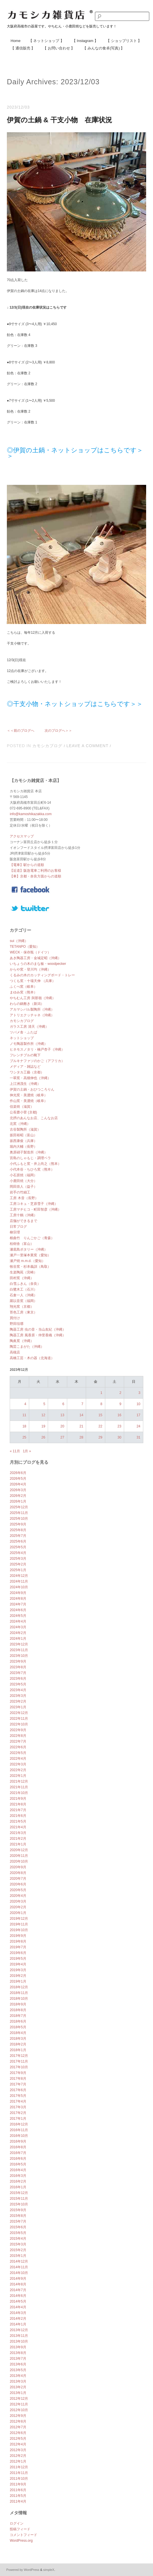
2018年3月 (18, 2039)
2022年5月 (18, 1753)
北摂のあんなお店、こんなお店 (34, 1118)
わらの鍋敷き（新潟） (27, 1004)
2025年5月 (18, 1547)
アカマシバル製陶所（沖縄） (32, 1009)
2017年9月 (18, 2073)
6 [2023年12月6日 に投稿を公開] (63, 1404)
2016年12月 (19, 2124)
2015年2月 (18, 2250)
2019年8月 (18, 1941)
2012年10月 (19, 2410)
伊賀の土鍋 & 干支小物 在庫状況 (59, 120)
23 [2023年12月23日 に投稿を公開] (119, 1426)
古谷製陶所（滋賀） (25, 1129)
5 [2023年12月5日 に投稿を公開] (44, 1404)
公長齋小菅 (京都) (23, 1112)
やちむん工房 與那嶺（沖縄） (32, 998)
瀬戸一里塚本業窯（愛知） (30, 1255)
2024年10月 (19, 1587)
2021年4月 (18, 1827)
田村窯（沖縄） (22, 1278)
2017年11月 (19, 2061)
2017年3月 (18, 2107)
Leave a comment (87, 745)
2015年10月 (19, 2204)
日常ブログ (18, 1227)
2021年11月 (19, 1787)
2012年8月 (18, 2421)
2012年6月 (18, 2433)
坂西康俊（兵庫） (23, 1141)
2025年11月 (19, 1513)
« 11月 (15, 1451)
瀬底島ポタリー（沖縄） (28, 1249)
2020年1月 (18, 1913)
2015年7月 (18, 2221)
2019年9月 (18, 1936)
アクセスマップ (22, 836)
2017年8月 (18, 2079)
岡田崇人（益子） (23, 1187)
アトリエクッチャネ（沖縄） (32, 1015)
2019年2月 (18, 1976)
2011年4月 (18, 2501)
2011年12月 (19, 2467)
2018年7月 (18, 2016)
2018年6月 (18, 2021)
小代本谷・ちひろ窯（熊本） (32, 1169)
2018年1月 (18, 2050)
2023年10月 (19, 1656)
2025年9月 (18, 1524)
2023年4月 (18, 1690)
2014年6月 (18, 2296)
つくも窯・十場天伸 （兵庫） (32, 981)
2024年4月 (18, 1621)
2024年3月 (18, 1627)
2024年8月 (18, 1599)
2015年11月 (19, 2199)
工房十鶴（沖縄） (23, 1215)
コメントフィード (23, 2535)
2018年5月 (18, 2027)
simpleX (48, 2569)
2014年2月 (18, 2319)
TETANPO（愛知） (24, 947)
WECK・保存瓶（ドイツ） (30, 952)
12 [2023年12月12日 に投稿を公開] (43, 1415)
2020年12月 (19, 1850)
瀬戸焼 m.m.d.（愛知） (27, 1261)
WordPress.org (21, 2541)
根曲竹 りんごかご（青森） (32, 1238)
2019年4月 (18, 1964)
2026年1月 (18, 1501)
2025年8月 (18, 1530)
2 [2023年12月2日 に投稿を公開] (120, 1393)
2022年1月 (18, 1776)
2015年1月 (18, 2256)
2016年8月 (18, 2147)
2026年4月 (18, 1484)
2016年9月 (18, 2141)
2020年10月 (19, 1861)
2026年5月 (18, 1479)
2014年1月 (18, 2324)
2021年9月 (18, 1799)
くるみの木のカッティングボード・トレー (42, 975)
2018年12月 (19, 1987)
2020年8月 (18, 1873)
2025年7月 (18, 1536)
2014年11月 (19, 2267)
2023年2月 (18, 1701)
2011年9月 (18, 2484)
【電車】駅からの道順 (27, 865)
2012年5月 (18, 2439)
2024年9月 (18, 1593)
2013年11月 (19, 2336)
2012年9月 (18, 2416)
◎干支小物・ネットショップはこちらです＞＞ (75, 703)
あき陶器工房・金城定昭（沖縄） (35, 958)
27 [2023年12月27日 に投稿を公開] (62, 1437)
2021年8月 (18, 1804)
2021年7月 (18, 1810)
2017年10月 (19, 2067)
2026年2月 (18, 1496)
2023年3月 (18, 1696)
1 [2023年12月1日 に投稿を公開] (101, 1393)
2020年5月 (18, 1890)
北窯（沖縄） (20, 1124)
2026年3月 (18, 1490)
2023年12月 (19, 1644)
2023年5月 (18, 1684)
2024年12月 (19, 1576)
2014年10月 (19, 2273)
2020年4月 (18, 1896)
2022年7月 (18, 1741)
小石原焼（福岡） (23, 1175)
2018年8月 (18, 2010)
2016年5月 (18, 2164)
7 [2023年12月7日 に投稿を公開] (83, 1404)
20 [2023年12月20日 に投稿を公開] (62, 1426)
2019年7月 (18, 1947)
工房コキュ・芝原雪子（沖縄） (34, 1204)
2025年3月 (18, 1559)
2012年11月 (19, 2404)
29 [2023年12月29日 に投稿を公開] (100, 1437)
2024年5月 (18, 1616)
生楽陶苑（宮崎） (23, 1272)
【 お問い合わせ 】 (59, 48)
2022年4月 (18, 1759)
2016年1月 (18, 2187)
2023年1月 (18, 1707)
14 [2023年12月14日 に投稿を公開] (81, 1415)
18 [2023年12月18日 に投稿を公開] (24, 1426)
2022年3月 (18, 1764)
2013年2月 (18, 2387)
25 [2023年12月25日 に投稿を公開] (24, 1437)
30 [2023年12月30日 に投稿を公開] (119, 1437)
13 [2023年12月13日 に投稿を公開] (62, 1415)
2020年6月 (18, 1884)
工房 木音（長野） (24, 1198)
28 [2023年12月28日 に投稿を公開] (81, 1437)
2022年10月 (19, 1724)
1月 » (27, 1451)
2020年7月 (18, 1879)
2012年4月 (18, 2444)
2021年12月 (19, 1781)
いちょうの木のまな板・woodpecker (38, 964)
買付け (15, 1318)
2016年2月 (18, 2181)
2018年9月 (18, 2004)
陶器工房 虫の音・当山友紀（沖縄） (37, 1329)
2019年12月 (19, 1919)
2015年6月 (18, 2227)
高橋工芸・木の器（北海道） (32, 1358)
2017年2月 (18, 2113)
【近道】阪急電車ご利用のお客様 (35, 871)
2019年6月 (18, 1953)
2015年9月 (18, 2210)
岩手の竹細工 (20, 1192)
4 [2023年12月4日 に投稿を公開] (25, 1404)
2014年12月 (19, 2261)
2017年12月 (19, 2056)
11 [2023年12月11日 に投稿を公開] (24, 1415)
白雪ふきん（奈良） (25, 1284)
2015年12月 (19, 2193)
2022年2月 (18, 1770)
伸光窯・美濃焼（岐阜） (28, 1095)
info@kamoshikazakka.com (30, 814)
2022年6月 (18, 1747)
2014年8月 (18, 2284)
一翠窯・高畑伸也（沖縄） (30, 1078)
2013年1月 (18, 2393)
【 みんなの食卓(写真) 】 (103, 48)
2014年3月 (18, 2313)
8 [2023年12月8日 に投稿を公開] (101, 1404)
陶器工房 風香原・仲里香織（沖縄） (37, 1335)
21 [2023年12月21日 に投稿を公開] (81, 1426)
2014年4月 (18, 2307)
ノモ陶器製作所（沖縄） (28, 1044)
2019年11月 (19, 1924)
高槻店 (15, 1352)
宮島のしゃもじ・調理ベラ (30, 1158)
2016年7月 (18, 2153)
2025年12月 (19, 1507)
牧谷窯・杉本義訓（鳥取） (30, 1267)
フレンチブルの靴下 (25, 1055)
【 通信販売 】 (23, 48)
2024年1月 (18, 1639)
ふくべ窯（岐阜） (23, 987)
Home (16, 41)
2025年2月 (18, 1564)
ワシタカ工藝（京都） (27, 1072)
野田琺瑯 (16, 1324)
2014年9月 (18, 2279)
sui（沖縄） (19, 941)
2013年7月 (18, 2359)
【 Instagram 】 (85, 41)
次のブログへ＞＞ (58, 731)
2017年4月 (18, 2101)
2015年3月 (18, 2244)
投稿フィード (20, 2529)
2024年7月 (18, 1604)
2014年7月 (18, 2290)
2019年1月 (18, 1981)
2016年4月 (18, 2170)
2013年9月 (18, 2347)
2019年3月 (18, 1970)
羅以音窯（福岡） (23, 1301)
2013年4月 (18, 2376)
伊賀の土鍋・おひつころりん (32, 1089)
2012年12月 (19, 2399)
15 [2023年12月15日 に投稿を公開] (100, 1415)
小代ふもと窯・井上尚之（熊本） (35, 1164)
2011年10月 (19, 2479)
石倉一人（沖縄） (23, 1295)
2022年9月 (18, 1730)
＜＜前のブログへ (20, 731)
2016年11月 (19, 2130)
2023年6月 (18, 1679)
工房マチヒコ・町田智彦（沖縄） (35, 1209)
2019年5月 (18, 1959)
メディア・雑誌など (25, 1067)
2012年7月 (18, 2427)
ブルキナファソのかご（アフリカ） (37, 1061)
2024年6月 (18, 1610)
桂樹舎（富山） (22, 1244)
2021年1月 (18, 1844)
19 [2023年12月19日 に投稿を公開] (43, 1426)
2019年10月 (19, 1930)
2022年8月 (18, 1736)
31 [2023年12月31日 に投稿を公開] (138, 1437)
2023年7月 (18, 1673)
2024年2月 (18, 1633)
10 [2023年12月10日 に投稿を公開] (138, 1404)
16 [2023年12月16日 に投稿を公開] (119, 1415)
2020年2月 (18, 1907)
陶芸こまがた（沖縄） (27, 1347)
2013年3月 (18, 2381)
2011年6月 (18, 2490)
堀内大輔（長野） (23, 1147)
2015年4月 (18, 2239)
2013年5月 (18, 2370)
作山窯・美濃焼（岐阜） (28, 1101)
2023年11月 (19, 1650)
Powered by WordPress (22, 2569)
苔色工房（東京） (23, 1312)
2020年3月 (18, 1901)
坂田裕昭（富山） (23, 1135)
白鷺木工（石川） (23, 1289)
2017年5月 (18, 2096)
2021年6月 (18, 1816)
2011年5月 (18, 2496)
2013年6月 (18, 2364)
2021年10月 (19, 1793)
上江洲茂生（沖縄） (25, 1084)
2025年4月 (18, 1553)
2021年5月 (18, 1821)
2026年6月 (18, 1473)
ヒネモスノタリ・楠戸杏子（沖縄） (37, 1049)
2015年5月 (18, 2233)
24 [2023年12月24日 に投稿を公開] (138, 1426)
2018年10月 (19, 1999)
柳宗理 (15, 1232)
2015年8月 (18, 2216)
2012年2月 (18, 2456)
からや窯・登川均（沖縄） (30, 969)
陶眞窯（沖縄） (22, 1341)
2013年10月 (19, 2341)
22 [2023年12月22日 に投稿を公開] (100, 1426)
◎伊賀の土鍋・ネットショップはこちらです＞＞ (75, 453)
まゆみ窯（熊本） (23, 992)
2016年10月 (19, 2136)
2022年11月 (19, 1719)
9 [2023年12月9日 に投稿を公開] (120, 1404)
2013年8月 (18, 2353)
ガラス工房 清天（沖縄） (29, 1027)
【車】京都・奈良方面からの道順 (35, 876)
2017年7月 (18, 2084)
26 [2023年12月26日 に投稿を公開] (43, 1437)
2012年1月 (18, 2461)
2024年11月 (19, 1581)
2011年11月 (19, 2473)
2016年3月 (18, 2176)
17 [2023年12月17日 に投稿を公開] (138, 1415)
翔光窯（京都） (22, 1307)
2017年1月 (18, 2119)
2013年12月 (19, 2330)
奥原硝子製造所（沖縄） (28, 1152)
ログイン (16, 2523)
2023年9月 (18, 1661)
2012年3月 (18, 2450)
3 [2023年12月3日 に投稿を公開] (139, 1393)
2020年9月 (18, 1867)
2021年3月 (18, 1833)
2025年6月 (18, 1541)
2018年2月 (18, 2044)
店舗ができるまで (23, 1221)
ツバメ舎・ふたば (23, 1032)
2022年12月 (19, 1713)
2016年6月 (18, 2159)
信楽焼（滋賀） (22, 1107)
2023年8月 (18, 1667)
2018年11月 (19, 1993)
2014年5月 (18, 2301)
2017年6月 (18, 2090)
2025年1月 (18, 1570)
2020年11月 (19, 1856)
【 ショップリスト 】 (124, 41)
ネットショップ (22, 1038)
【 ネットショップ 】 (46, 41)
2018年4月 (18, 2033)
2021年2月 (18, 1839)
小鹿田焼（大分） (23, 1181)
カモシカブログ (47, 745)
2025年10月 (19, 1519)
